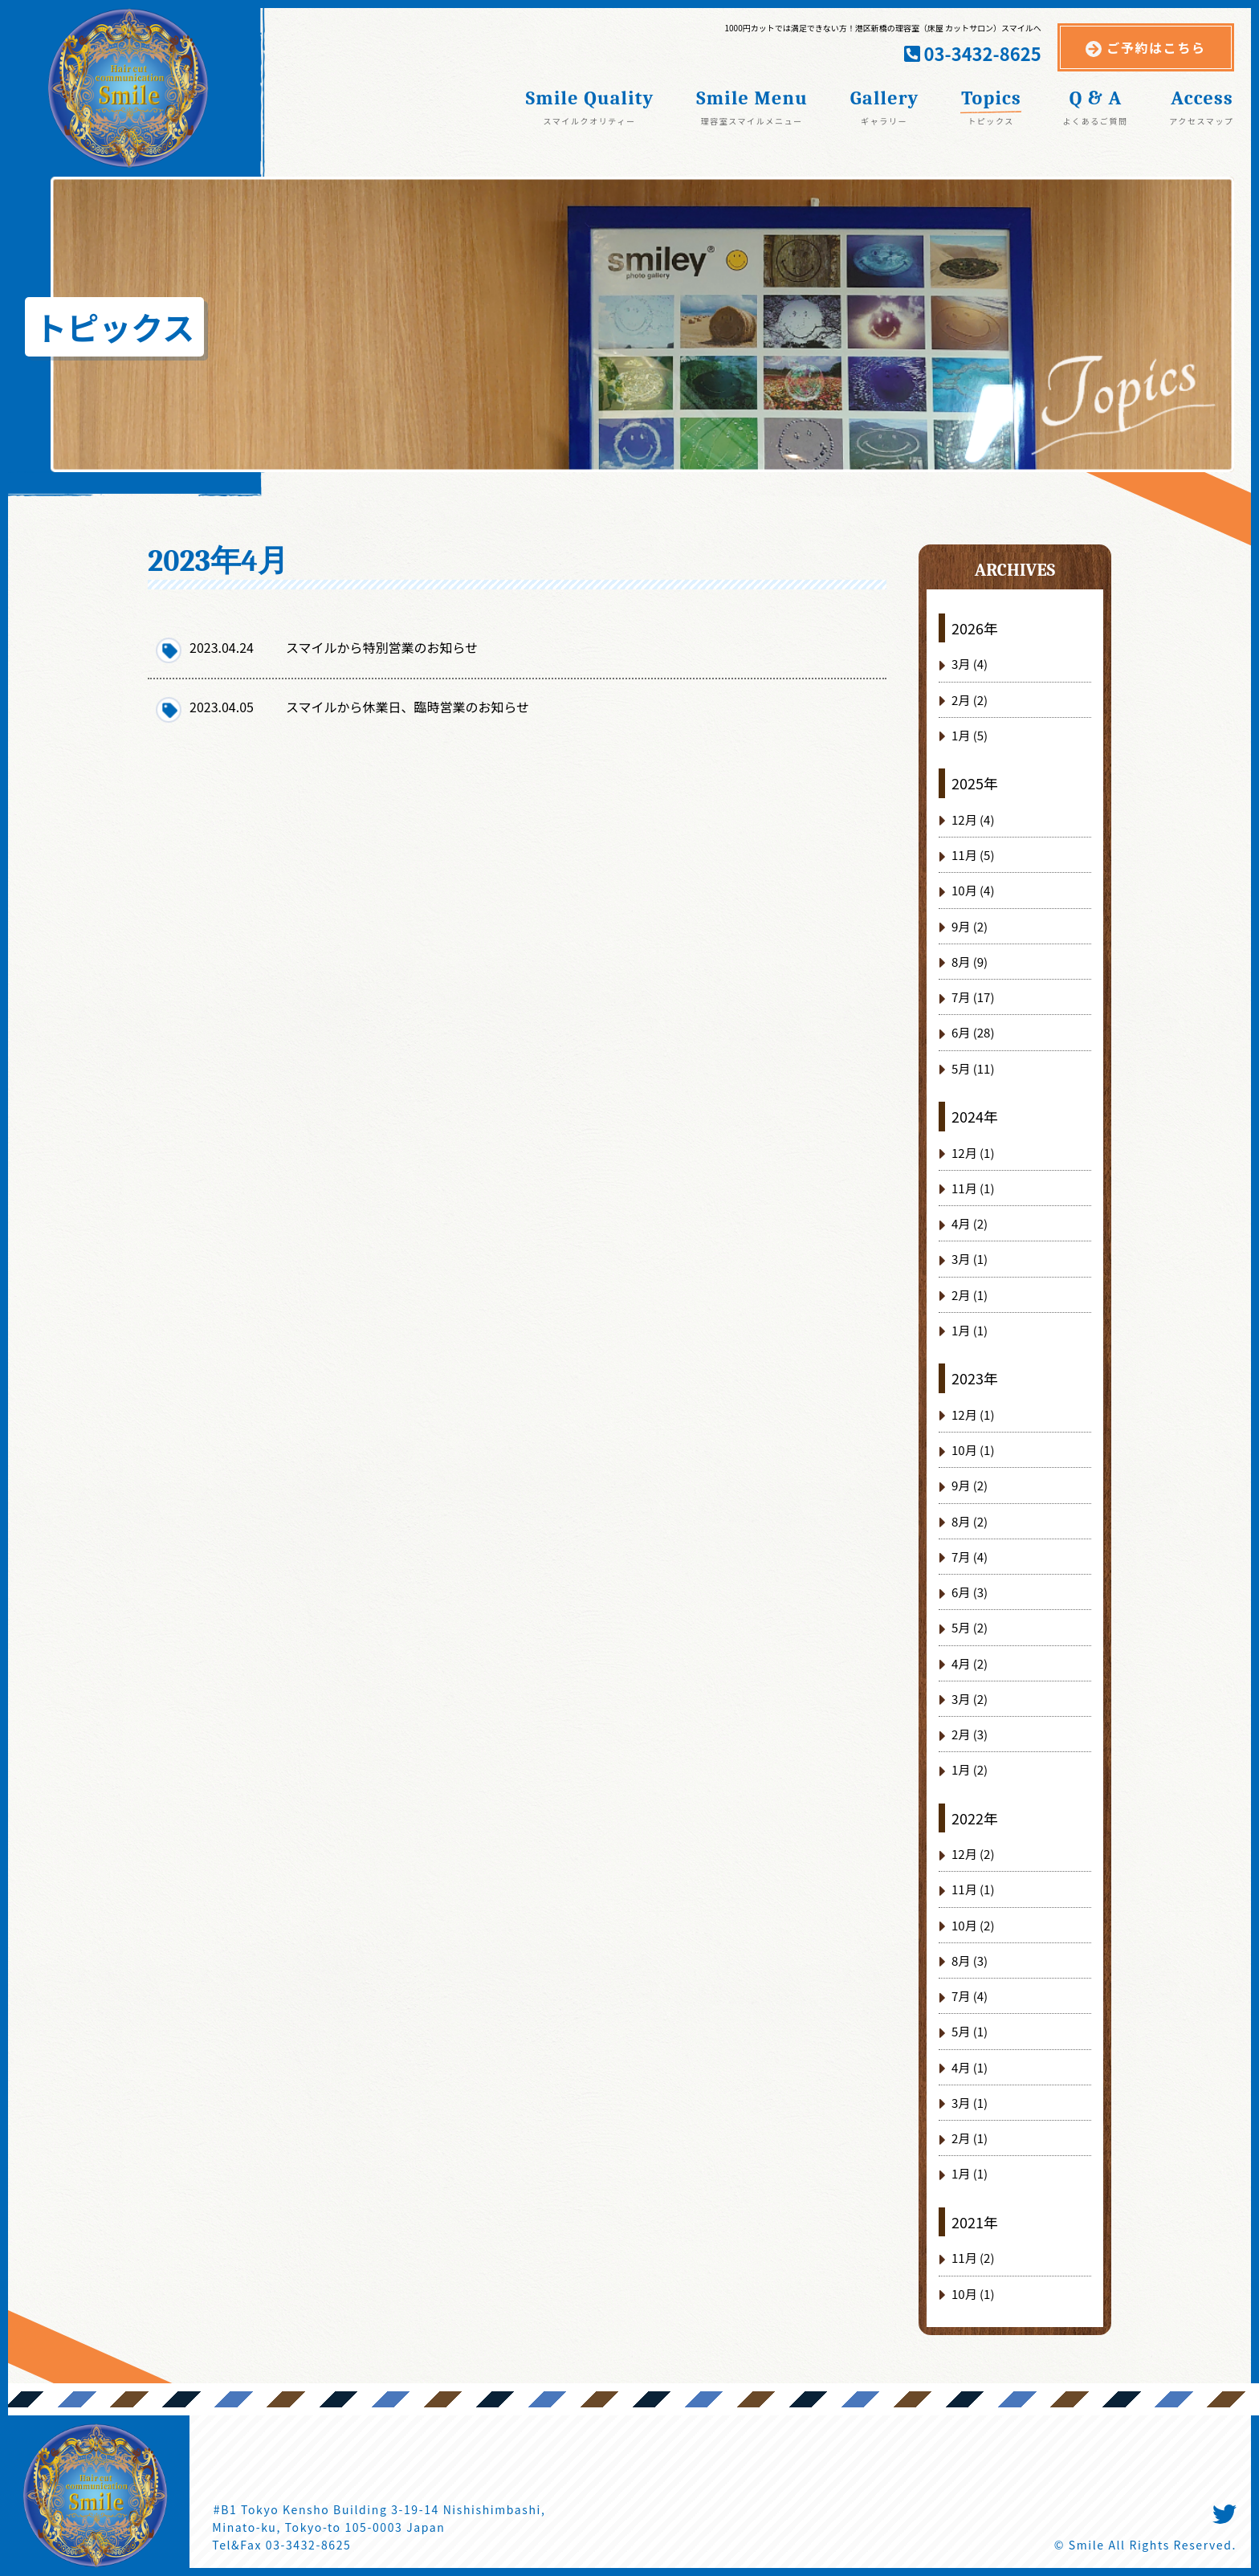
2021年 (974, 2221)
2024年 (974, 1116)
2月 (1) (969, 1294)
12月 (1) (972, 1152)
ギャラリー (884, 120)
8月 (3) (969, 1960)
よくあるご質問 (1094, 120)
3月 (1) (969, 1258)
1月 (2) (969, 1769)
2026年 (974, 628)
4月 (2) (969, 1223)
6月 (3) (969, 1592)
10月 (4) (972, 890)
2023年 (974, 1377)
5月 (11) (972, 1068)
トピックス (991, 120)
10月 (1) (972, 1449)
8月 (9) (969, 961)
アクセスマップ (1201, 120)
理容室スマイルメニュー (751, 120)
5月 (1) (969, 2031)
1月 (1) (969, 1330)
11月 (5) (972, 854)
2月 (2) (969, 699)
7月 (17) (972, 996)
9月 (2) (969, 926)
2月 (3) (969, 1734)
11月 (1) (972, 1188)
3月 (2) (969, 1698)
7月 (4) (969, 1556)
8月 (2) (969, 1521)
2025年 (974, 782)
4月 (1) (969, 2067)
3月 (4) (969, 663)
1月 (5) (969, 735)
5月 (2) (969, 1627)
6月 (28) (972, 1032)
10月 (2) (972, 1925)
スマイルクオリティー (589, 120)
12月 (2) (972, 1853)
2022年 (974, 1818)
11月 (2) (972, 2257)
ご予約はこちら (1155, 47)
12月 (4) (972, 819)
